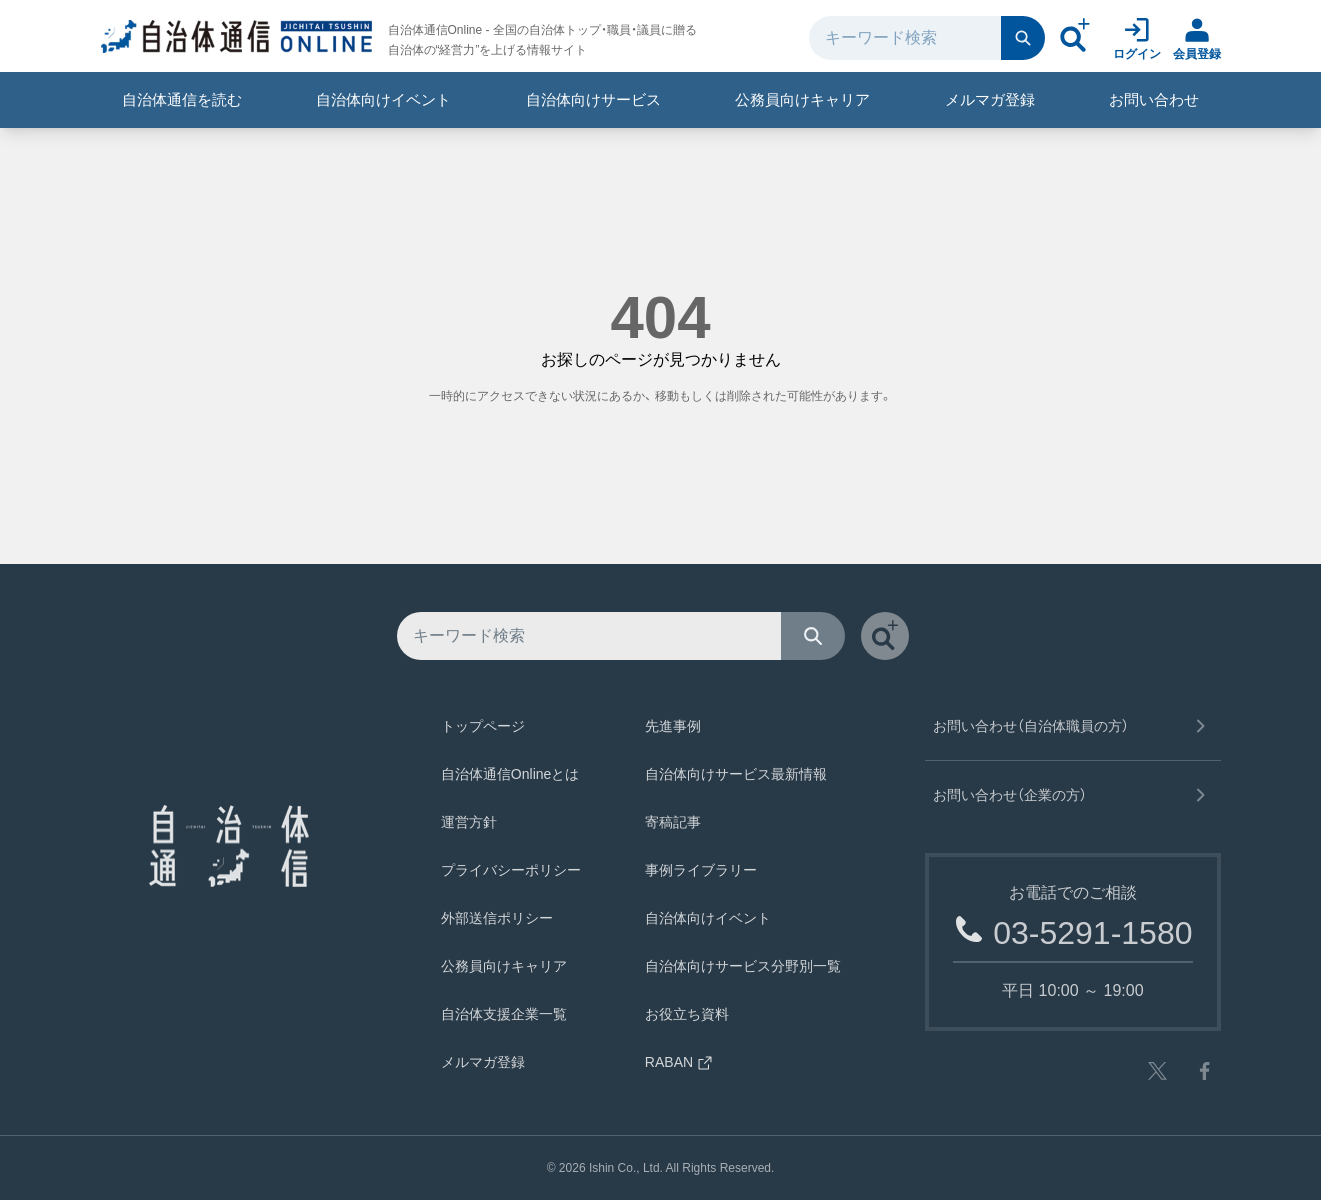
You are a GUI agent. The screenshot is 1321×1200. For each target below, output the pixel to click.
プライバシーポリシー (511, 870)
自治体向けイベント (383, 99)
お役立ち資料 (687, 1014)
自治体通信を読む (182, 99)
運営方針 (469, 822)
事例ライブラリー (701, 870)
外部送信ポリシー (497, 918)
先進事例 (673, 726)
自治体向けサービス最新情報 (736, 774)
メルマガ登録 (990, 99)
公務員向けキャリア (802, 99)
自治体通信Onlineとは (510, 774)
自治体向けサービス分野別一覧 (743, 966)
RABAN (679, 1062)
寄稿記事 (673, 822)
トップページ (483, 726)
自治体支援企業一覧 (504, 1014)
